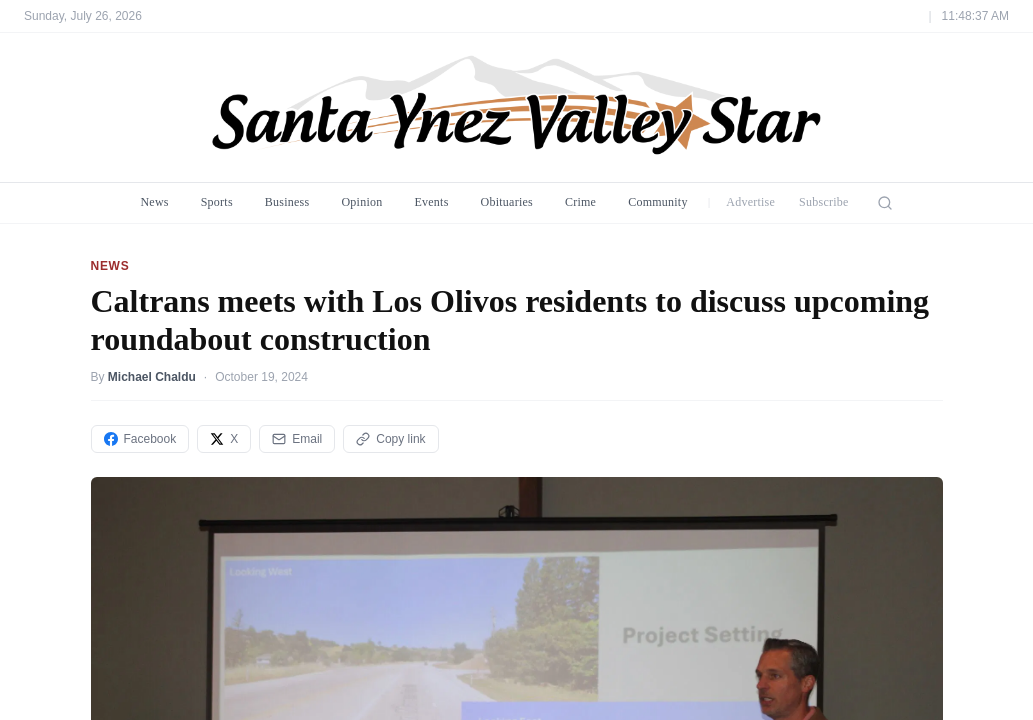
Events (431, 202)
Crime (580, 202)
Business (287, 202)
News (154, 202)
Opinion (361, 202)
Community (658, 202)
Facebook (140, 439)
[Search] (885, 203)
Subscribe (824, 202)
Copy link (390, 439)
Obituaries (507, 202)
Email (297, 439)
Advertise (750, 202)
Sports (217, 202)
